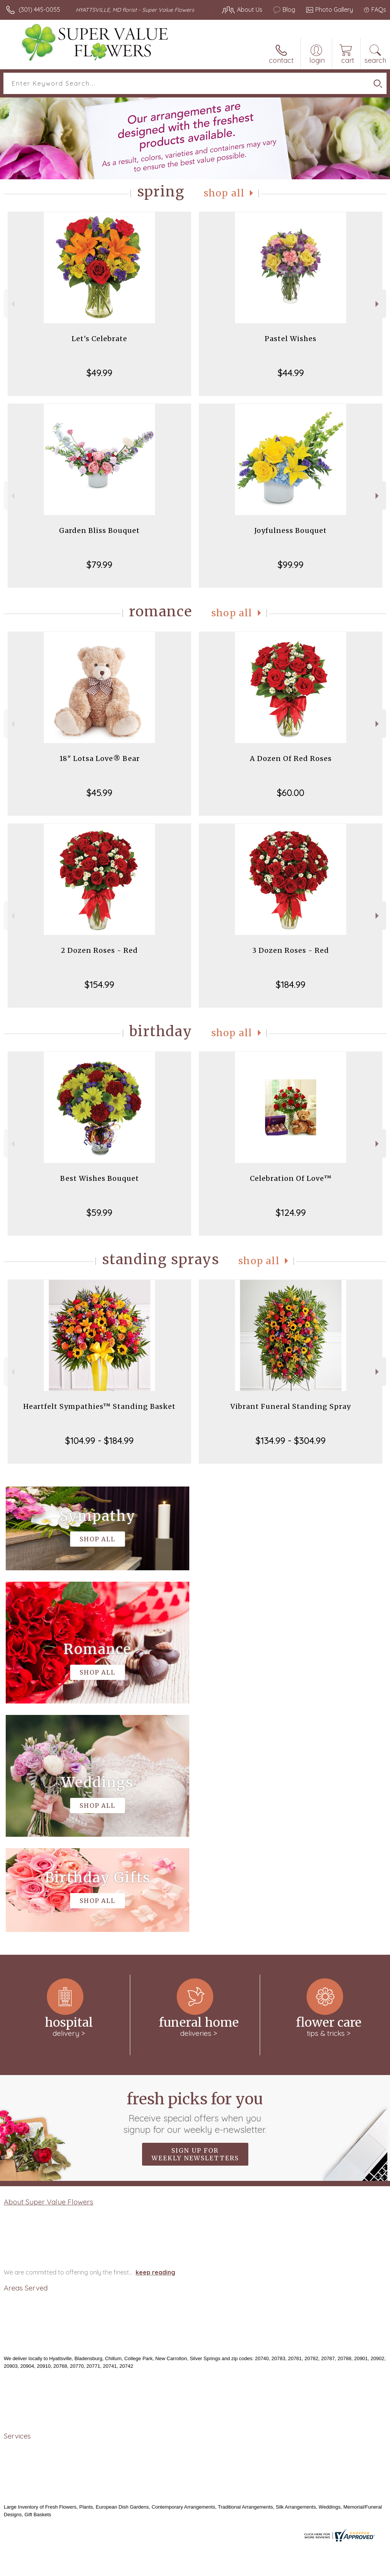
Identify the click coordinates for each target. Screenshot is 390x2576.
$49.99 (99, 372)
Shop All (224, 193)
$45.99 (99, 792)
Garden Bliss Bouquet (99, 530)
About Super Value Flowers (48, 1973)
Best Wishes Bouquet (99, 1178)
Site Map (358, 2568)
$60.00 (290, 792)
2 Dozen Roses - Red (99, 950)
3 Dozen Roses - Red (290, 950)
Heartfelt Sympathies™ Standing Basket (99, 1406)
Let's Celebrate (99, 338)
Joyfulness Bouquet (290, 530)
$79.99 (99, 564)
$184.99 (290, 984)
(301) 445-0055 (39, 9)
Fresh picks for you (195, 1884)
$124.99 (291, 1212)
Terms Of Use (212, 2568)
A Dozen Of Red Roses (291, 758)
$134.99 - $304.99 (291, 1440)
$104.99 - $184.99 (99, 1440)
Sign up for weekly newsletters (195, 1925)
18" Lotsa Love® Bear (99, 758)
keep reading (155, 2044)
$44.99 (291, 372)
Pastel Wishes (290, 338)
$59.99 (99, 1212)
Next (378, 304)
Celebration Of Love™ (291, 1178)
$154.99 (99, 984)
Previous (12, 304)
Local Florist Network (311, 2568)
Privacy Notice (256, 2568)
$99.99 (291, 564)
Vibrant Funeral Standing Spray (290, 1406)
